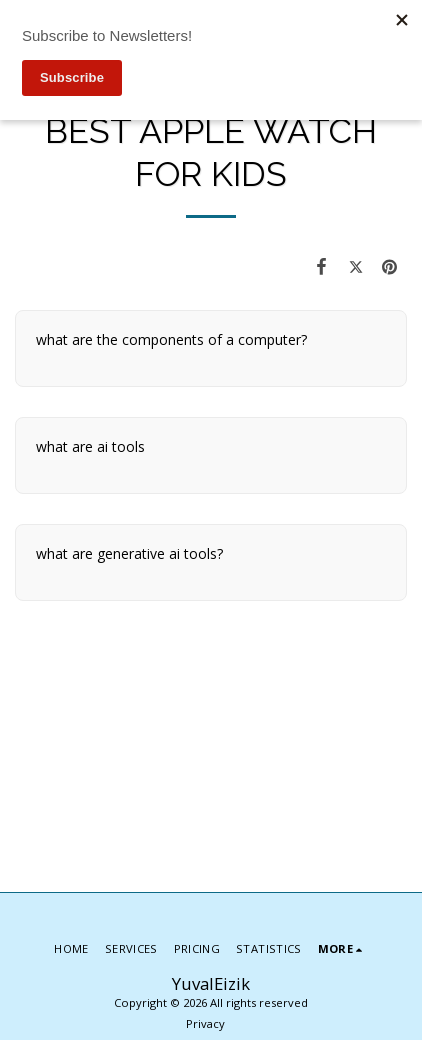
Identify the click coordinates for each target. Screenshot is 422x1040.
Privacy (205, 1023)
